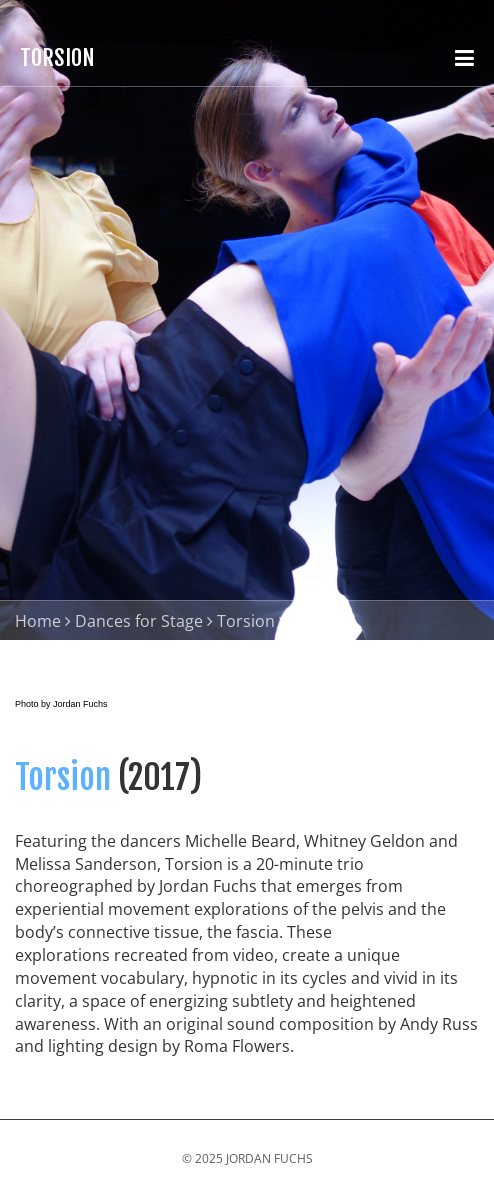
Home (38, 621)
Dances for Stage (139, 621)
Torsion (246, 621)
